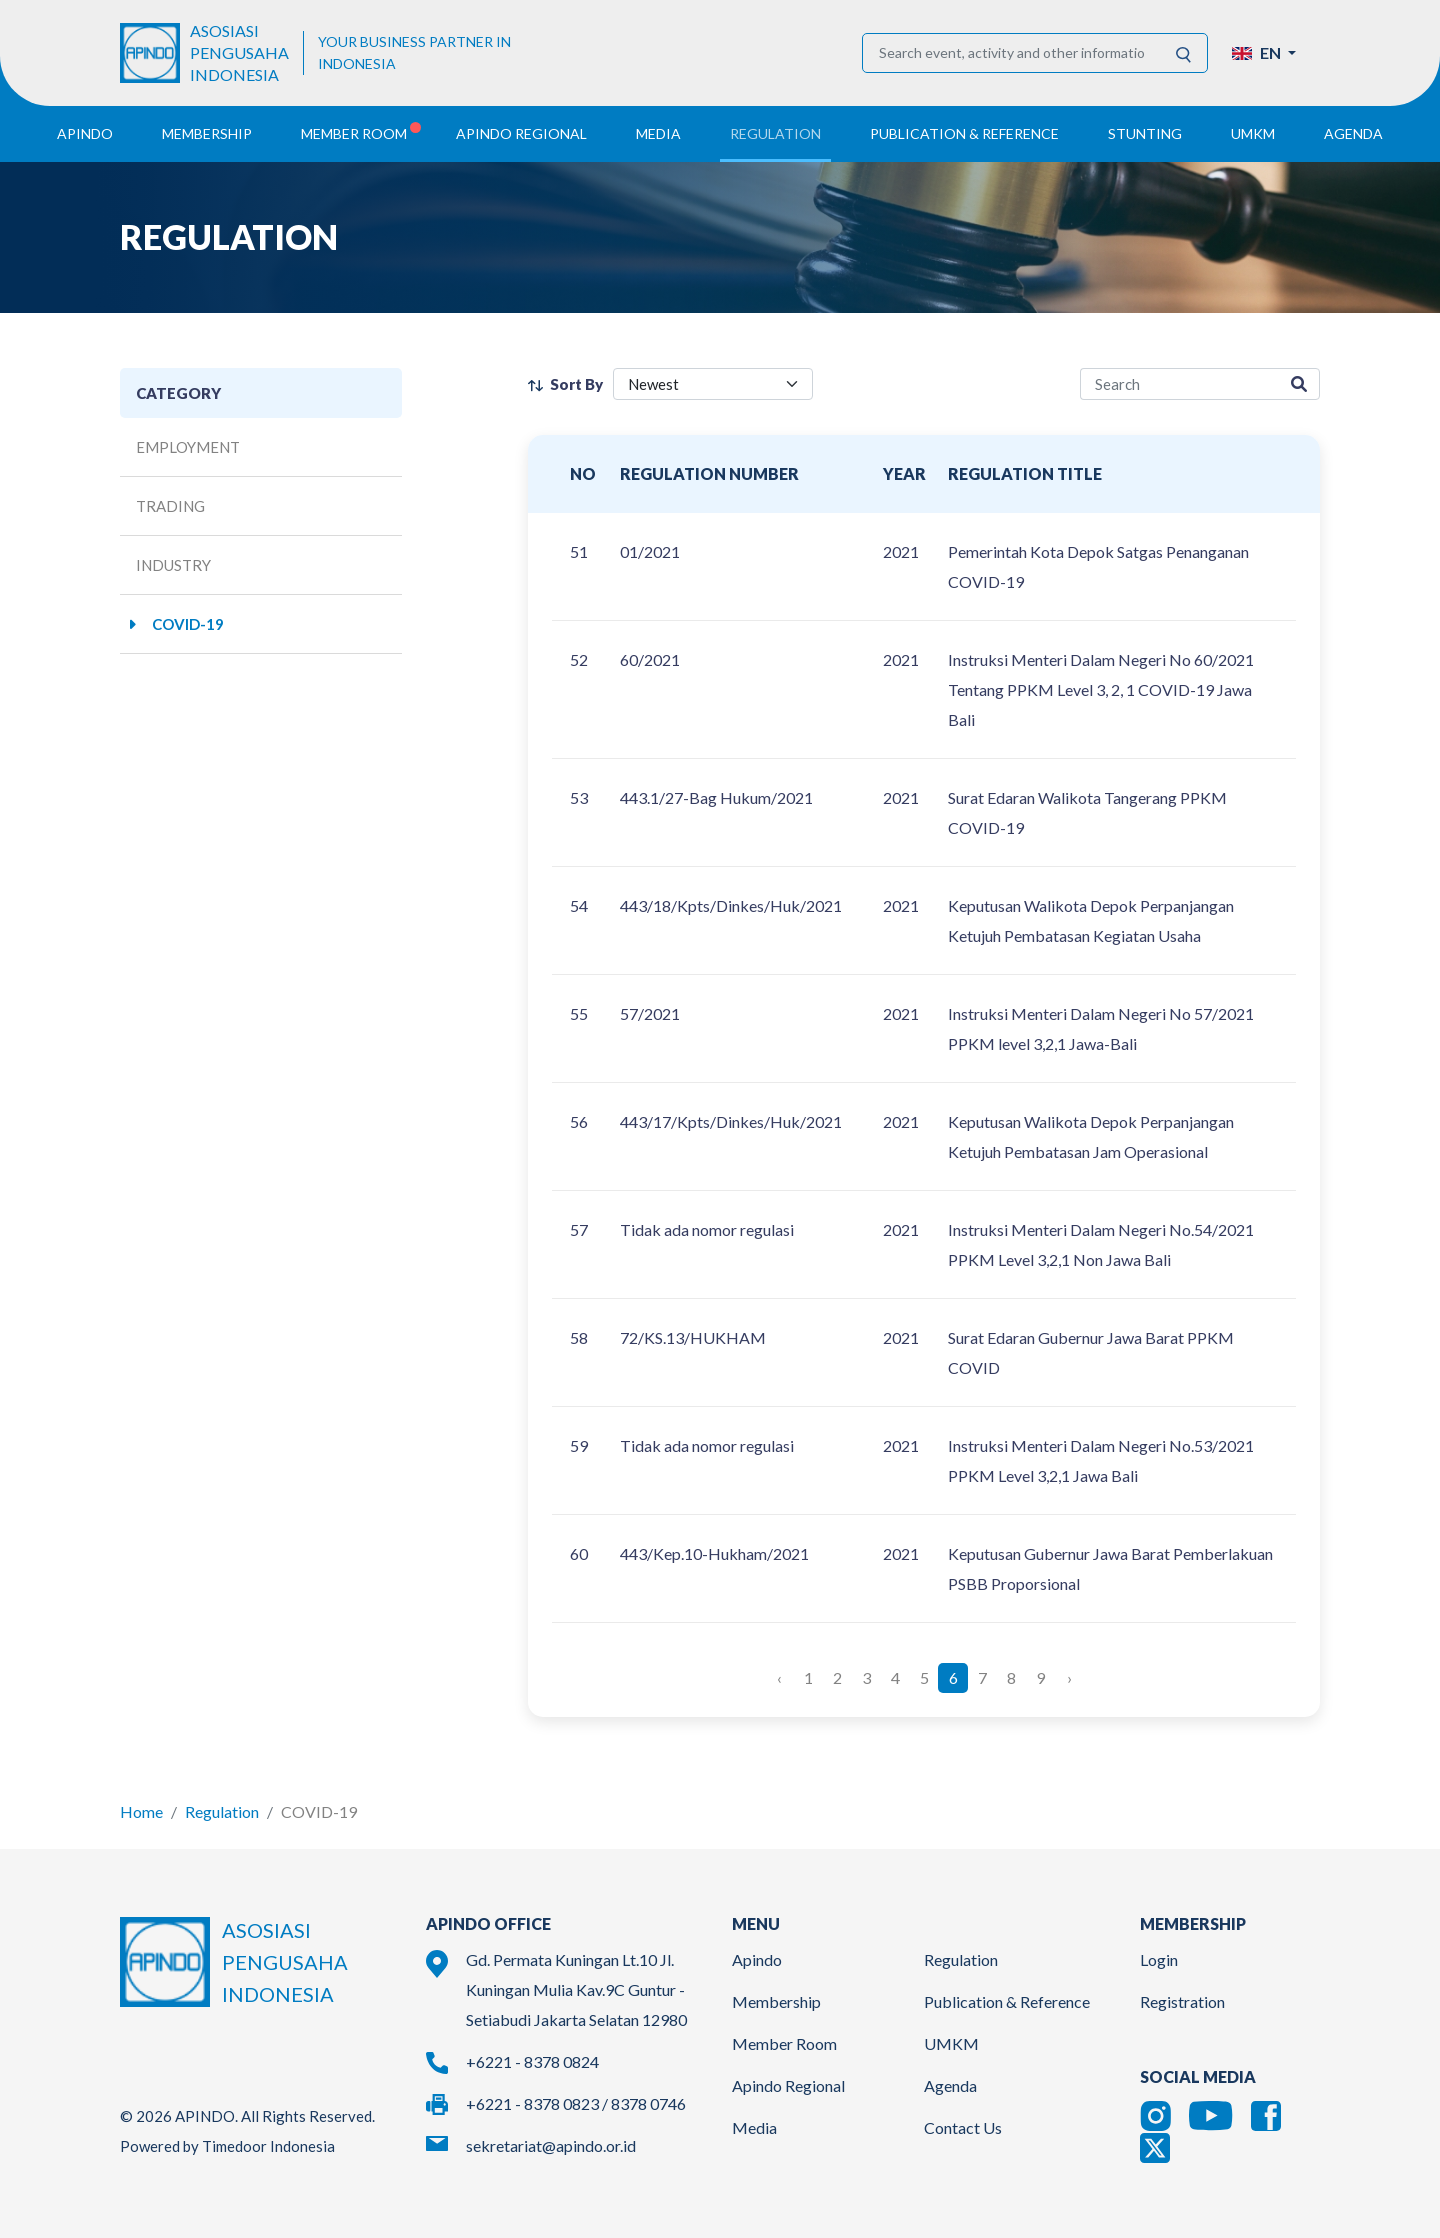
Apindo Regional (788, 2085)
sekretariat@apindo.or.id (551, 2145)
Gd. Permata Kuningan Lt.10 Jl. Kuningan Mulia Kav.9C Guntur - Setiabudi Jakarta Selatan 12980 (576, 1989)
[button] (1264, 53)
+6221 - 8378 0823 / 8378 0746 (576, 2103)
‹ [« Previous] (779, 1677)
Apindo (757, 1959)
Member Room (784, 2043)
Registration (1182, 2001)
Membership (776, 2001)
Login (1159, 1959)
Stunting (1145, 133)
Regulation (222, 1811)
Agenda (1353, 133)
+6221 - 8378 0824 (532, 2061)
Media (754, 2127)
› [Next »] (1069, 1677)
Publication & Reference (1007, 2001)
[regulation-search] (1179, 384)
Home (141, 1811)
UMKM (951, 2043)
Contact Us (963, 2127)
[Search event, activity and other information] (1012, 53)
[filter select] (713, 384)
